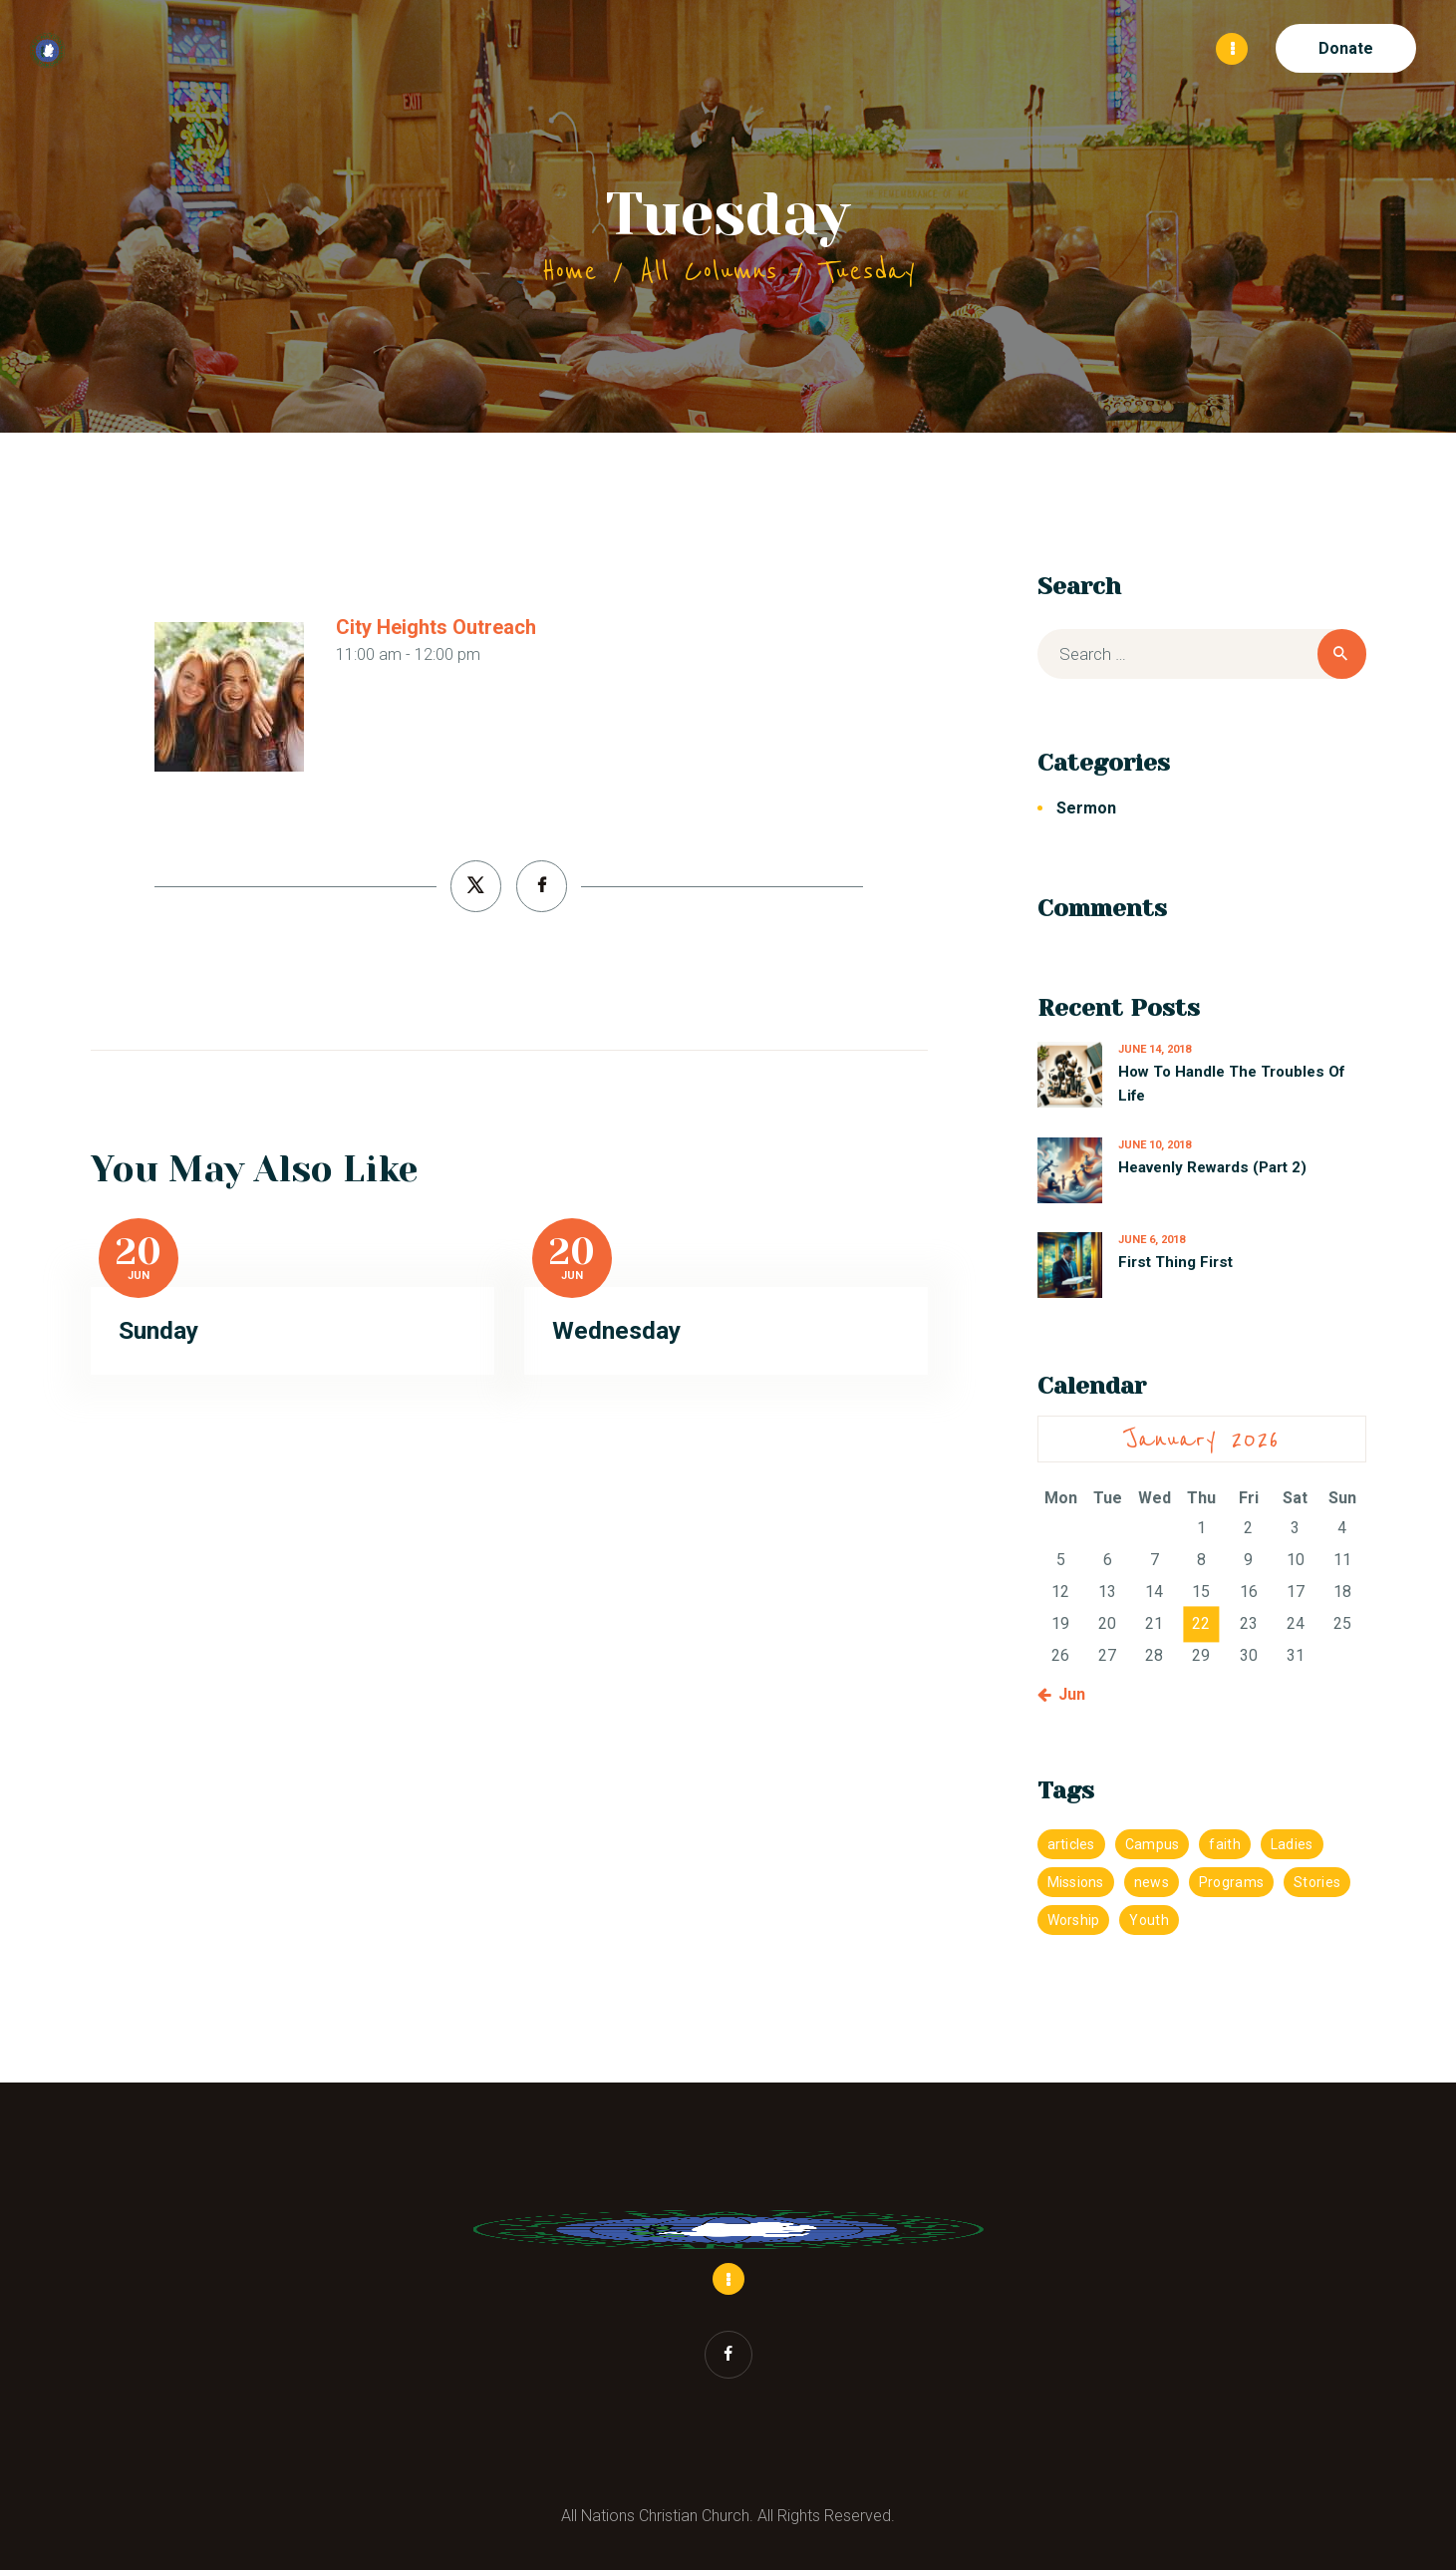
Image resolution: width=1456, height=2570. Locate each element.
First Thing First (1175, 1261)
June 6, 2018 (1151, 1238)
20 (138, 1251)
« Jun (1065, 1693)
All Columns (708, 270)
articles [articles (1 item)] (1071, 1843)
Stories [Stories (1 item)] (1317, 1881)
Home (569, 270)
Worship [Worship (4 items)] (1073, 1919)
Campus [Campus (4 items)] (1152, 1843)
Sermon (1086, 807)
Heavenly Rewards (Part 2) (1212, 1166)
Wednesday (616, 1329)
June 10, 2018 (1154, 1143)
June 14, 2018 (1154, 1048)
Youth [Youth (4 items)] (1148, 1919)
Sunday (158, 1329)
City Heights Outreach (436, 626)
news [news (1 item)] (1151, 1881)
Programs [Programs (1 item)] (1231, 1881)
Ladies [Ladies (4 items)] (1292, 1843)
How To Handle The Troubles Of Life (1231, 1083)
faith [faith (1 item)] (1224, 1843)
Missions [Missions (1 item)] (1075, 1881)
